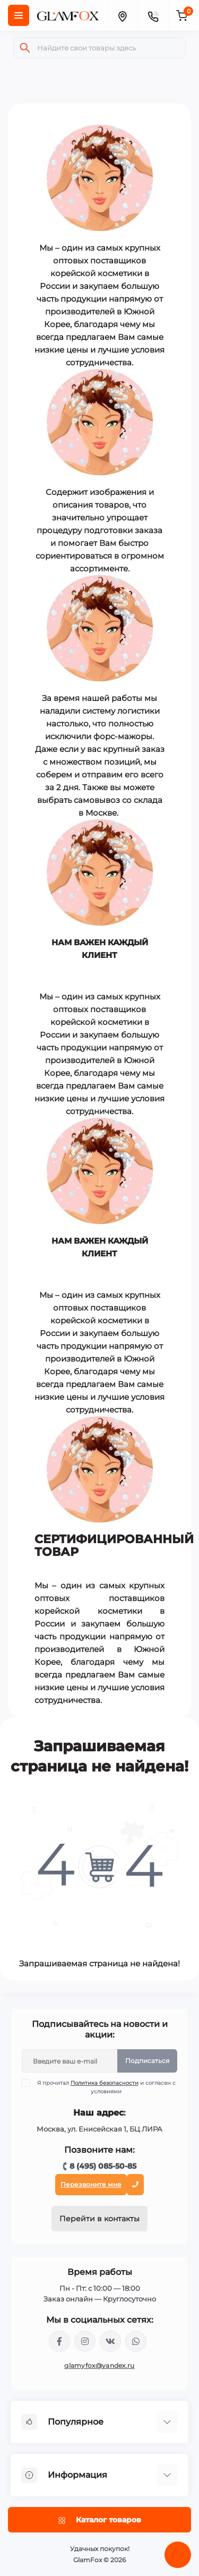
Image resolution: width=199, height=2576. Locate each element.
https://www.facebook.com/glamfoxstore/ (59, 2341)
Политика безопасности (105, 2082)
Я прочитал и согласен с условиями (105, 2087)
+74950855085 (136, 2341)
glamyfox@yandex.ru (99, 2365)
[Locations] (122, 15)
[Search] (25, 47)
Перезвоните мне (91, 2184)
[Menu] (18, 15)
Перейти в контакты (99, 2218)
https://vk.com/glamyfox (110, 2341)
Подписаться (147, 2061)
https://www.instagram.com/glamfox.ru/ (85, 2341)
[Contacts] (152, 15)
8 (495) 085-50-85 (103, 2166)
